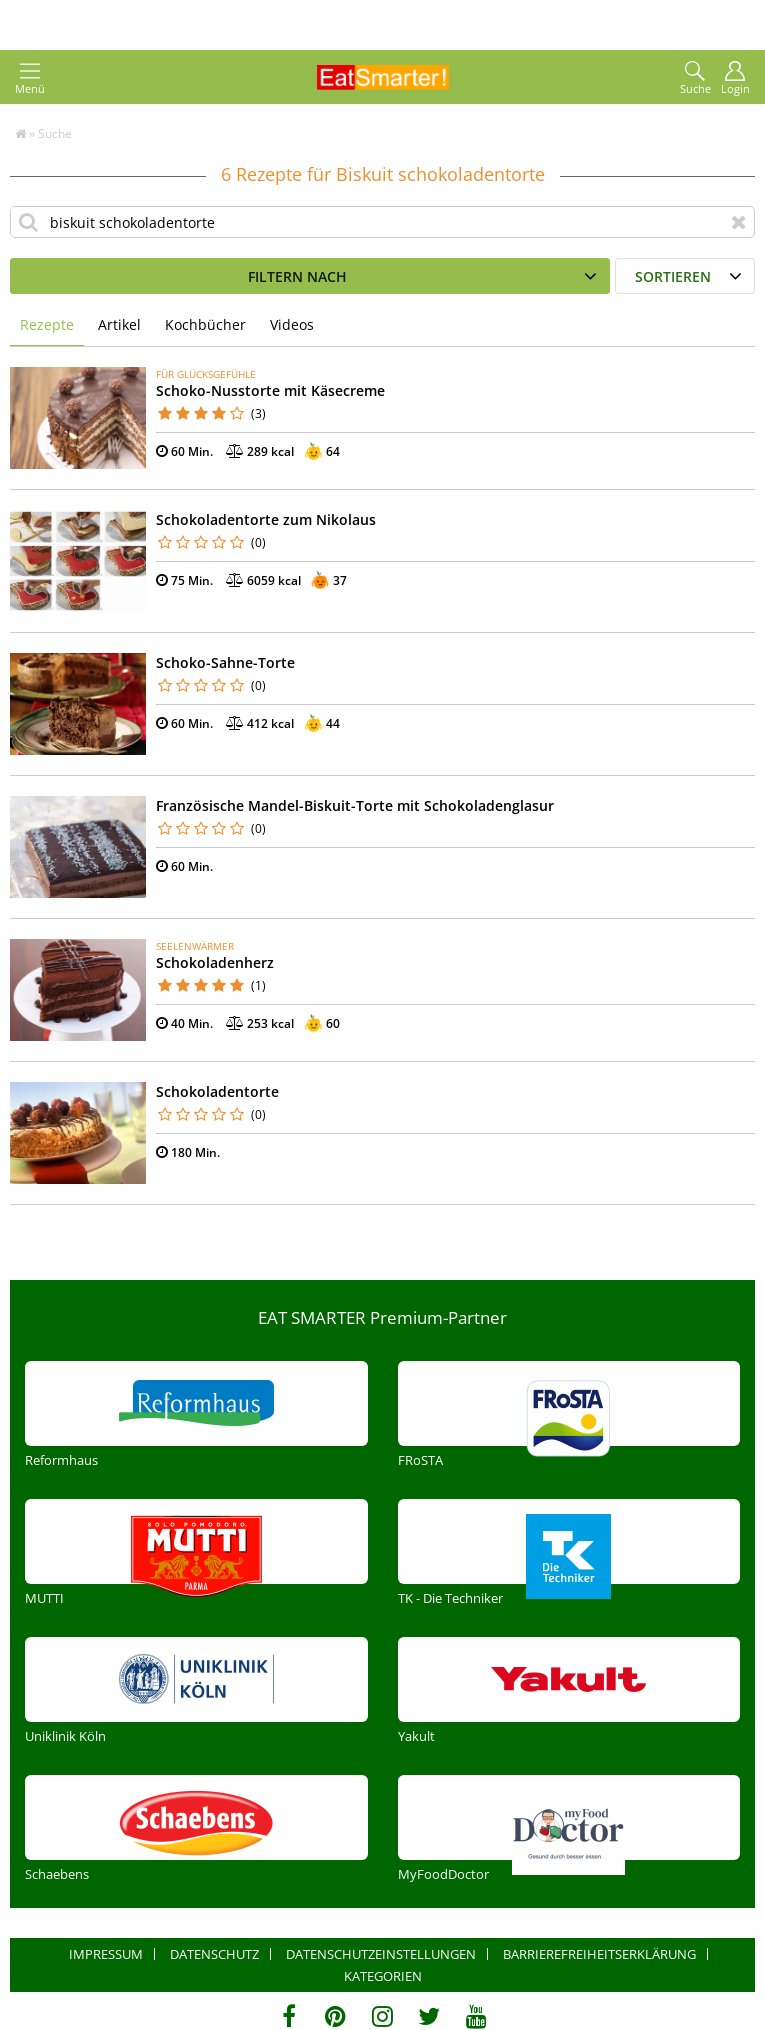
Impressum (106, 1954)
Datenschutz (214, 1954)
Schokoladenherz (215, 962)
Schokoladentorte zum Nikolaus (266, 519)
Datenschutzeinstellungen (381, 1954)
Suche (695, 78)
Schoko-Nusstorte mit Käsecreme (270, 390)
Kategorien (383, 1976)
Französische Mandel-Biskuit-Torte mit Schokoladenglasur (355, 805)
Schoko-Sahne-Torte (225, 662)
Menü (30, 78)
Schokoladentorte (217, 1091)
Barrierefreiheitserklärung (599, 1954)
